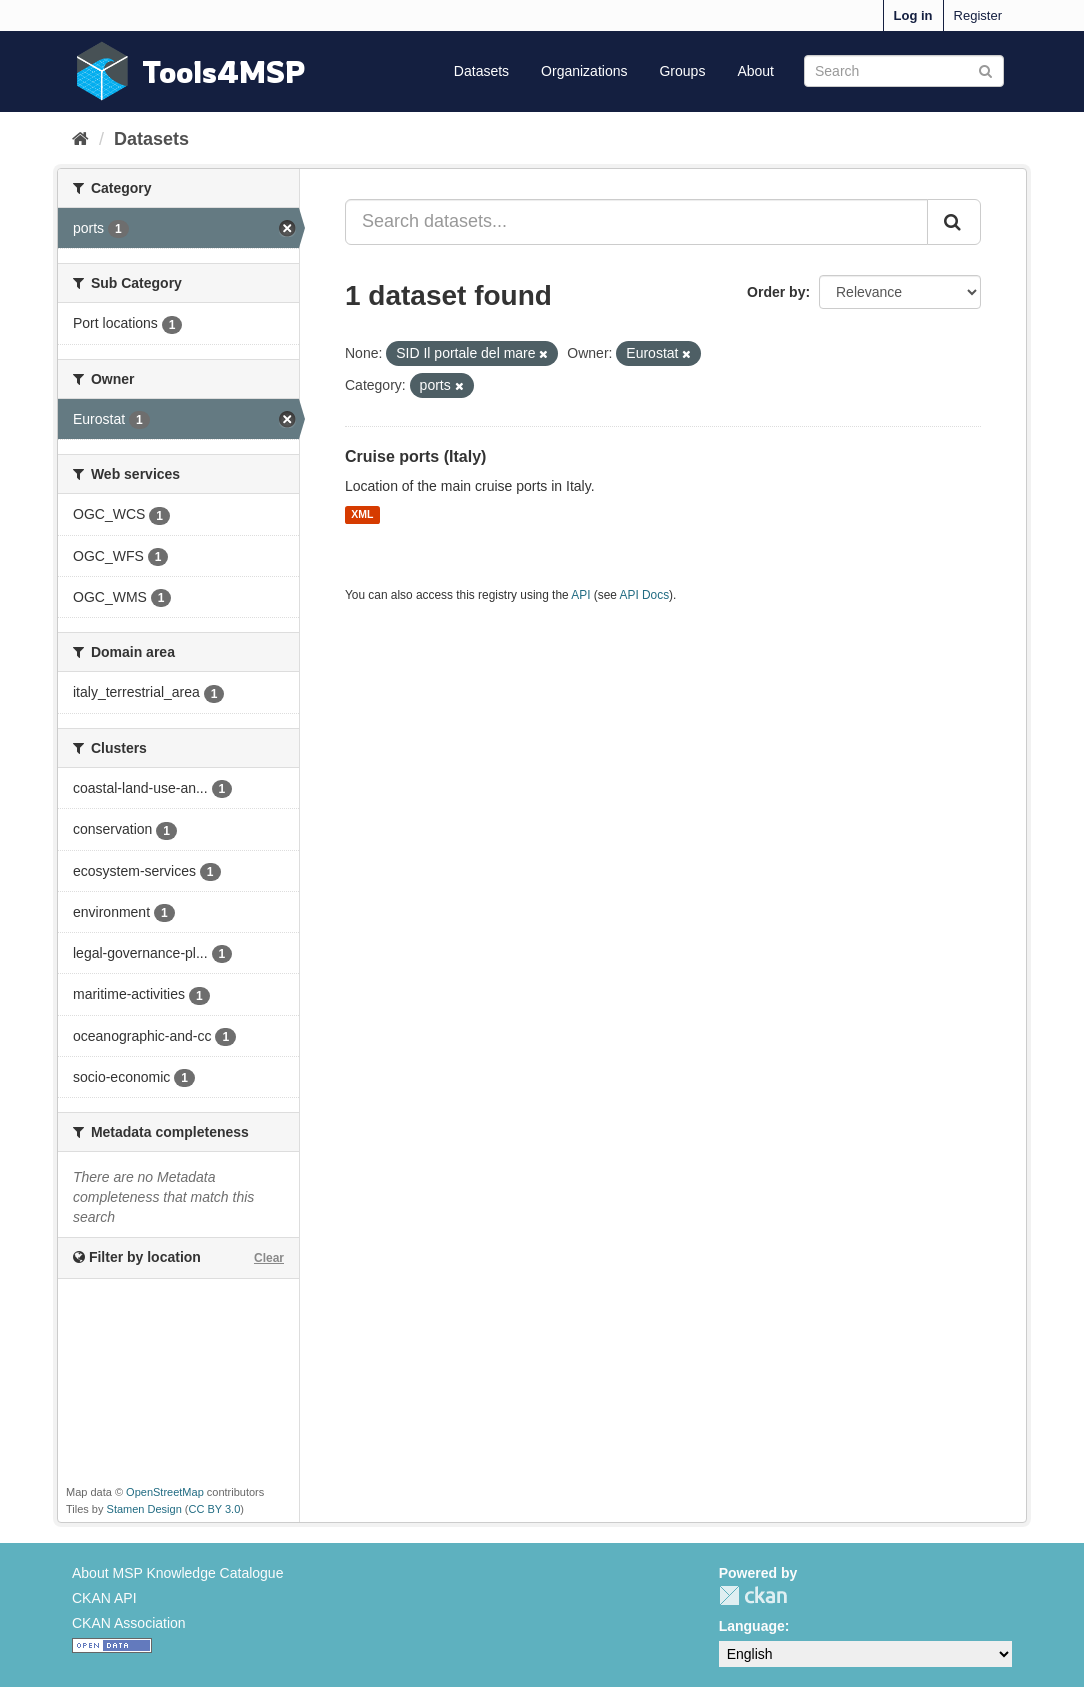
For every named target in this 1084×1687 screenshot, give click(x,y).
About (755, 71)
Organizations (584, 71)
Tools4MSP (224, 71)
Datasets (481, 71)
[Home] (80, 139)
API (580, 595)
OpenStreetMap (165, 1492)
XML (362, 515)
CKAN (753, 1595)
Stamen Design (144, 1509)
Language (752, 1626)
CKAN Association (129, 1623)
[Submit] (985, 69)
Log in (913, 15)
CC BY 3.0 (215, 1509)
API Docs (645, 595)
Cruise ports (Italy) (415, 456)
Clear (269, 1258)
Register (978, 15)
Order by (776, 292)
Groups (682, 71)
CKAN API (104, 1598)
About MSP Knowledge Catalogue (177, 1573)
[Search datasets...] (636, 222)
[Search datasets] (904, 71)
